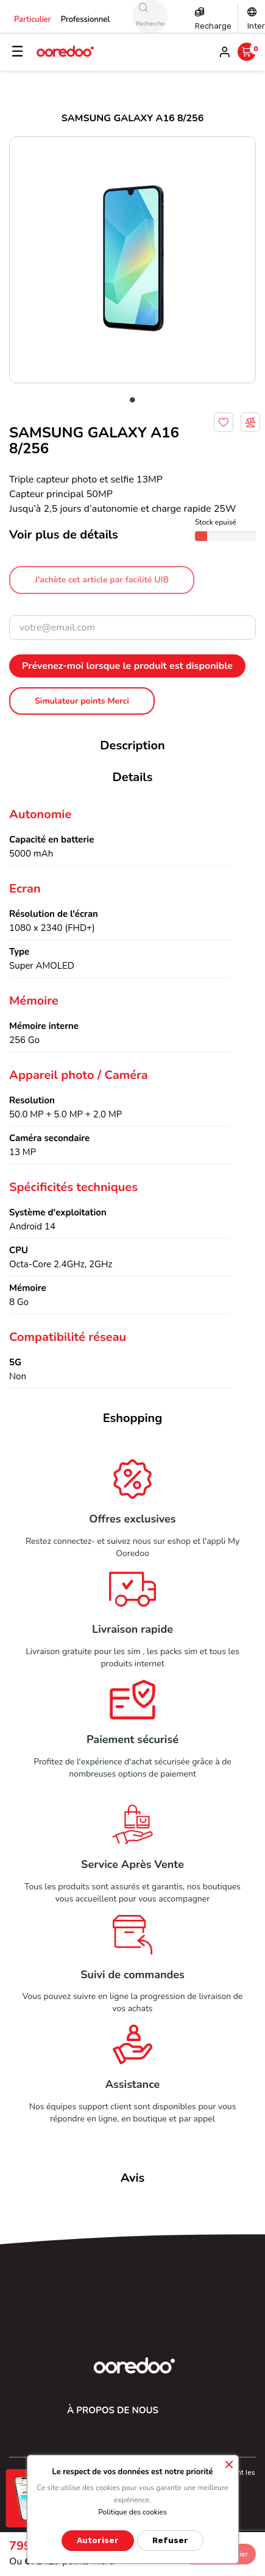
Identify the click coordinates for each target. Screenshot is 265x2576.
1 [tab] (133, 400)
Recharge (213, 25)
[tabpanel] (132, 259)
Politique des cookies (132, 2512)
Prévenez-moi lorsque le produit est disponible (127, 666)
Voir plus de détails (63, 534)
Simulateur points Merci (82, 701)
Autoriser (98, 2540)
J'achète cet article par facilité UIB (102, 580)
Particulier (32, 19)
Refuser (170, 2540)
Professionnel (85, 19)
